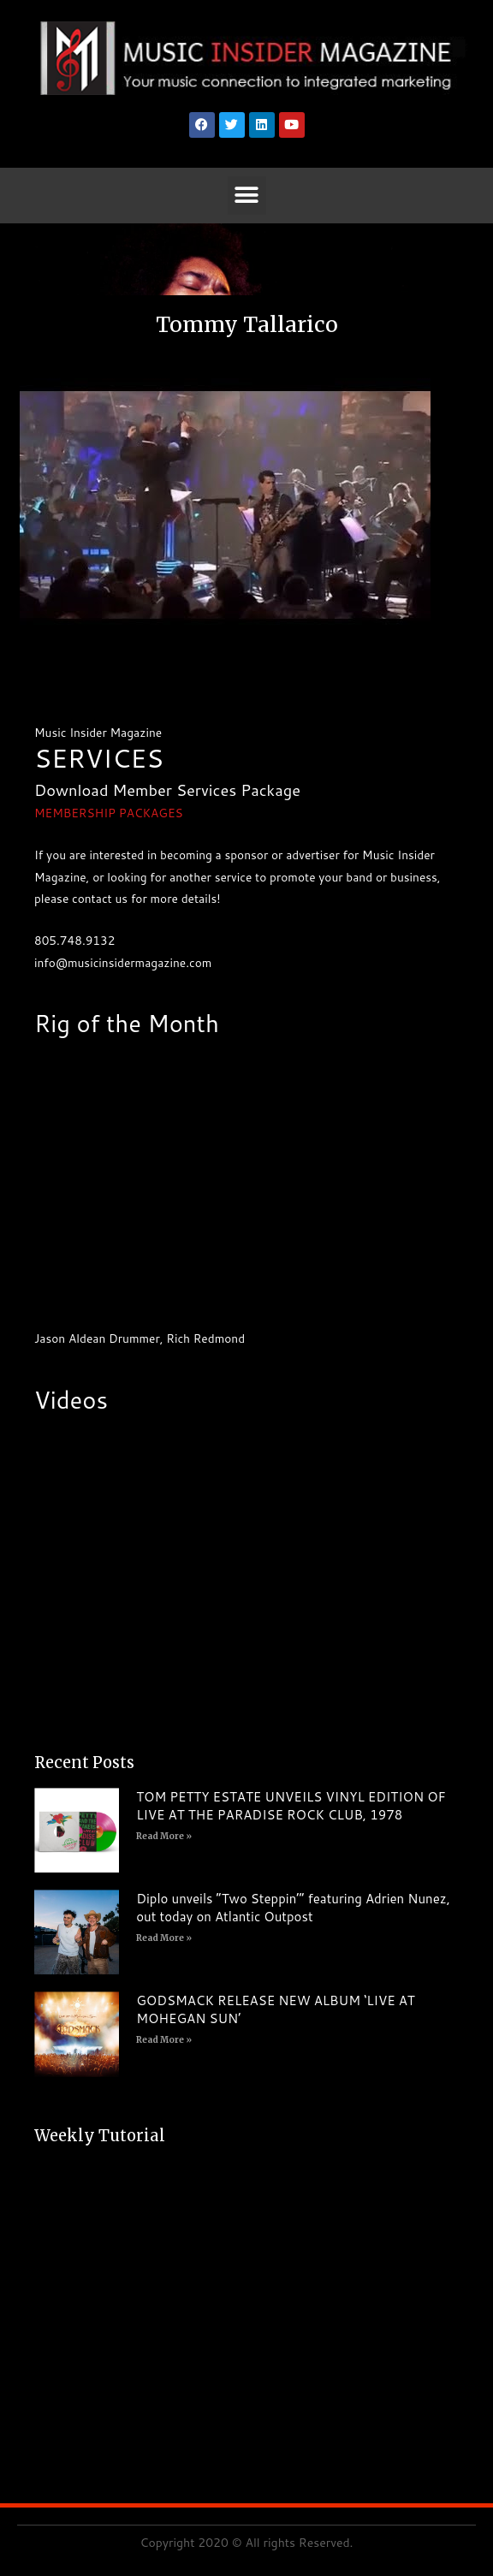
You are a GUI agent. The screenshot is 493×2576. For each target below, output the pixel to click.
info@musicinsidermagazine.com (122, 962)
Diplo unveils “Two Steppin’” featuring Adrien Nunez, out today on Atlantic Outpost (293, 1908)
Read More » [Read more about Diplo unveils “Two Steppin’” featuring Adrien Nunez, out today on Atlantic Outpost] (164, 1938)
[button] (247, 195)
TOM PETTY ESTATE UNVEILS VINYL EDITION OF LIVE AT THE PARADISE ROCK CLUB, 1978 (290, 1806)
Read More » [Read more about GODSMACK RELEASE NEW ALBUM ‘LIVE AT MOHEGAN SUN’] (164, 2039)
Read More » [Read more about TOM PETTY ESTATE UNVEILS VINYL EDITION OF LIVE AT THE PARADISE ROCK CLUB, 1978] (164, 1836)
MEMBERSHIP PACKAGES (108, 812)
